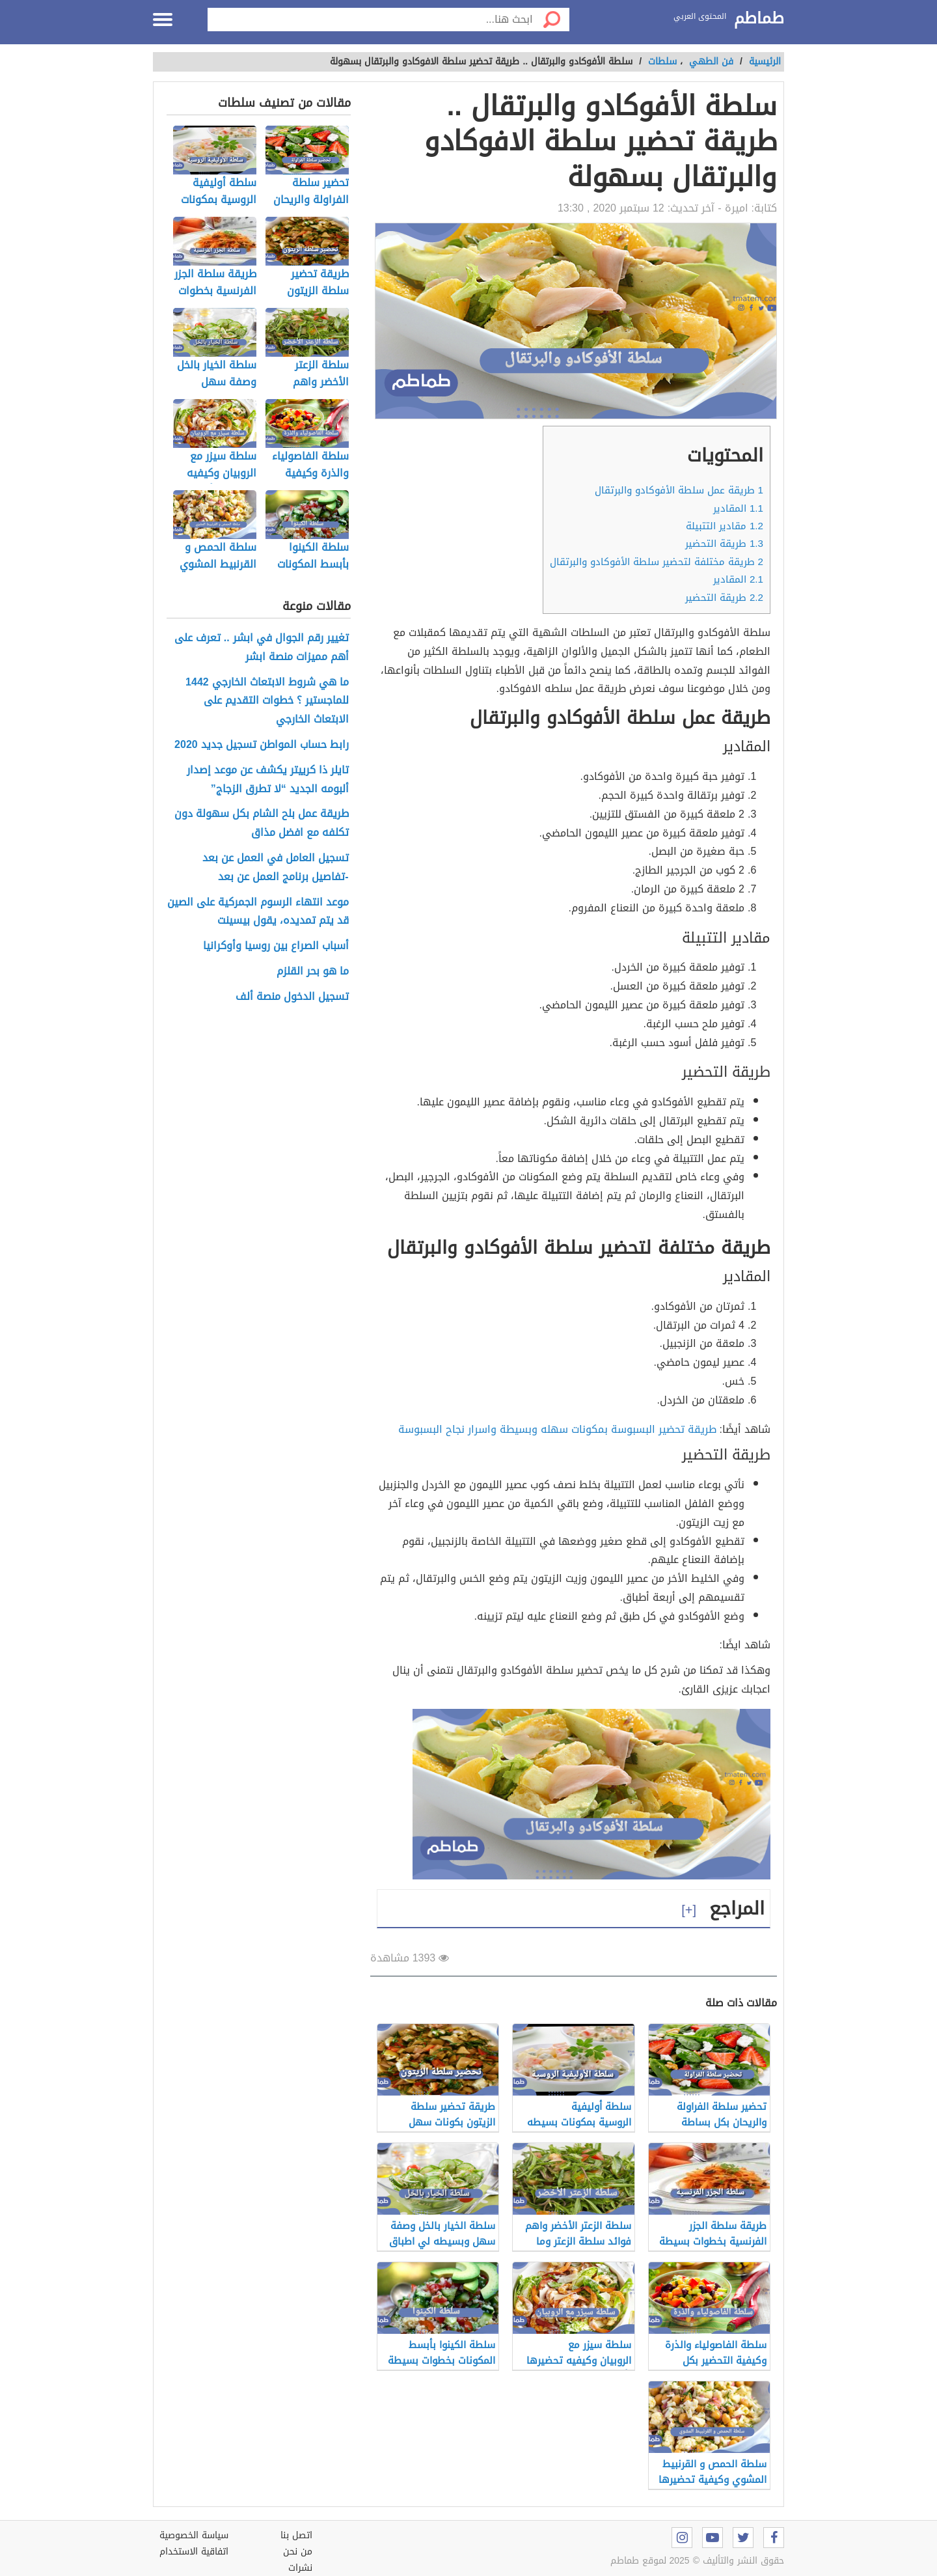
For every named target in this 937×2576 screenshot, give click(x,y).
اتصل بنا (296, 2535)
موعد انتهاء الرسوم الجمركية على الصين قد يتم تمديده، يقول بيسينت (258, 912)
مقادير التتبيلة (724, 526)
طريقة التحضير (724, 543)
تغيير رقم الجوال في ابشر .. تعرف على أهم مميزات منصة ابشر (261, 648)
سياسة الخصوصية (193, 2535)
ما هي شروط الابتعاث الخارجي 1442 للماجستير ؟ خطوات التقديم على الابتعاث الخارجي (267, 701)
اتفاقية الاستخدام (193, 2551)
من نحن (297, 2551)
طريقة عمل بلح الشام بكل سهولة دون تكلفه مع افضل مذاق (261, 823)
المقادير (738, 508)
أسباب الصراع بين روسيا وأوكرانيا (276, 946)
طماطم (759, 19)
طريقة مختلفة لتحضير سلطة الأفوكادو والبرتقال (656, 562)
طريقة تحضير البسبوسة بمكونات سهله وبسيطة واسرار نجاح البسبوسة (557, 1429)
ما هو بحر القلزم (313, 971)
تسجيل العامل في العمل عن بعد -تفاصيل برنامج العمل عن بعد (275, 868)
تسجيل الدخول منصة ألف (292, 997)
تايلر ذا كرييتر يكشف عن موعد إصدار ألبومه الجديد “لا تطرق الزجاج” (268, 780)
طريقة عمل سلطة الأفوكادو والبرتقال (679, 490)
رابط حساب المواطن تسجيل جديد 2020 (261, 745)
